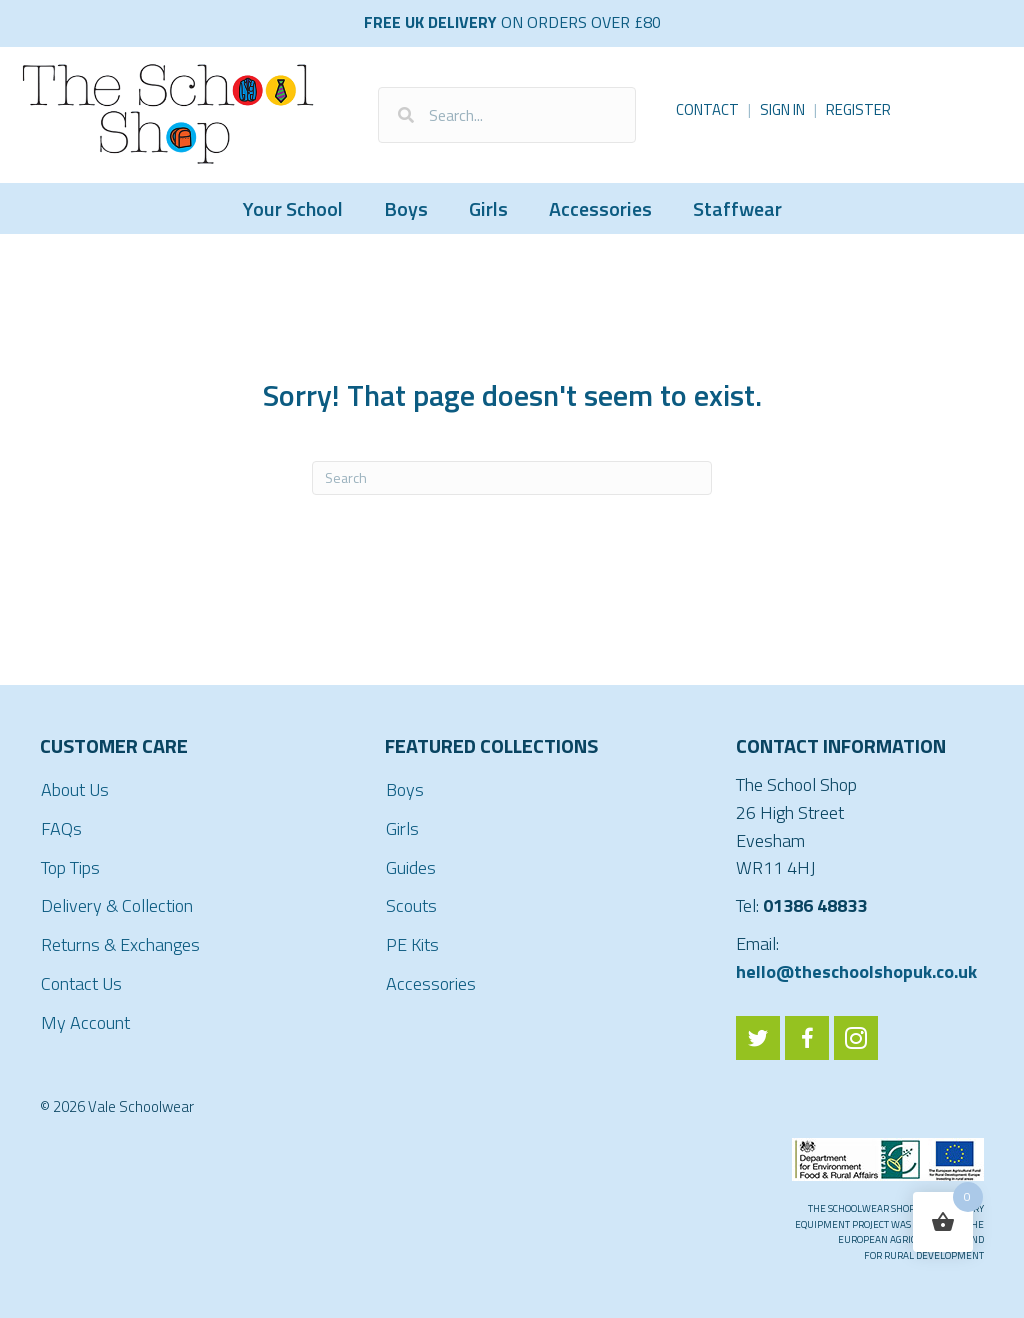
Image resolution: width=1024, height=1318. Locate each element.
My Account (85, 1022)
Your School (293, 208)
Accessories (600, 208)
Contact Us (81, 983)
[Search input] (507, 115)
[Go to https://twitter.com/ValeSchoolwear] (758, 1038)
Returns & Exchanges (120, 944)
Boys (406, 208)
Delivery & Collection (117, 905)
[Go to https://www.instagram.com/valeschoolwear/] (856, 1038)
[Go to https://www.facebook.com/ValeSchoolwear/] (807, 1038)
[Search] (512, 478)
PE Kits (412, 944)
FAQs (61, 828)
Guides (411, 867)
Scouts (411, 905)
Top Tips (70, 867)
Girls (488, 208)
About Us (75, 789)
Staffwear (737, 208)
